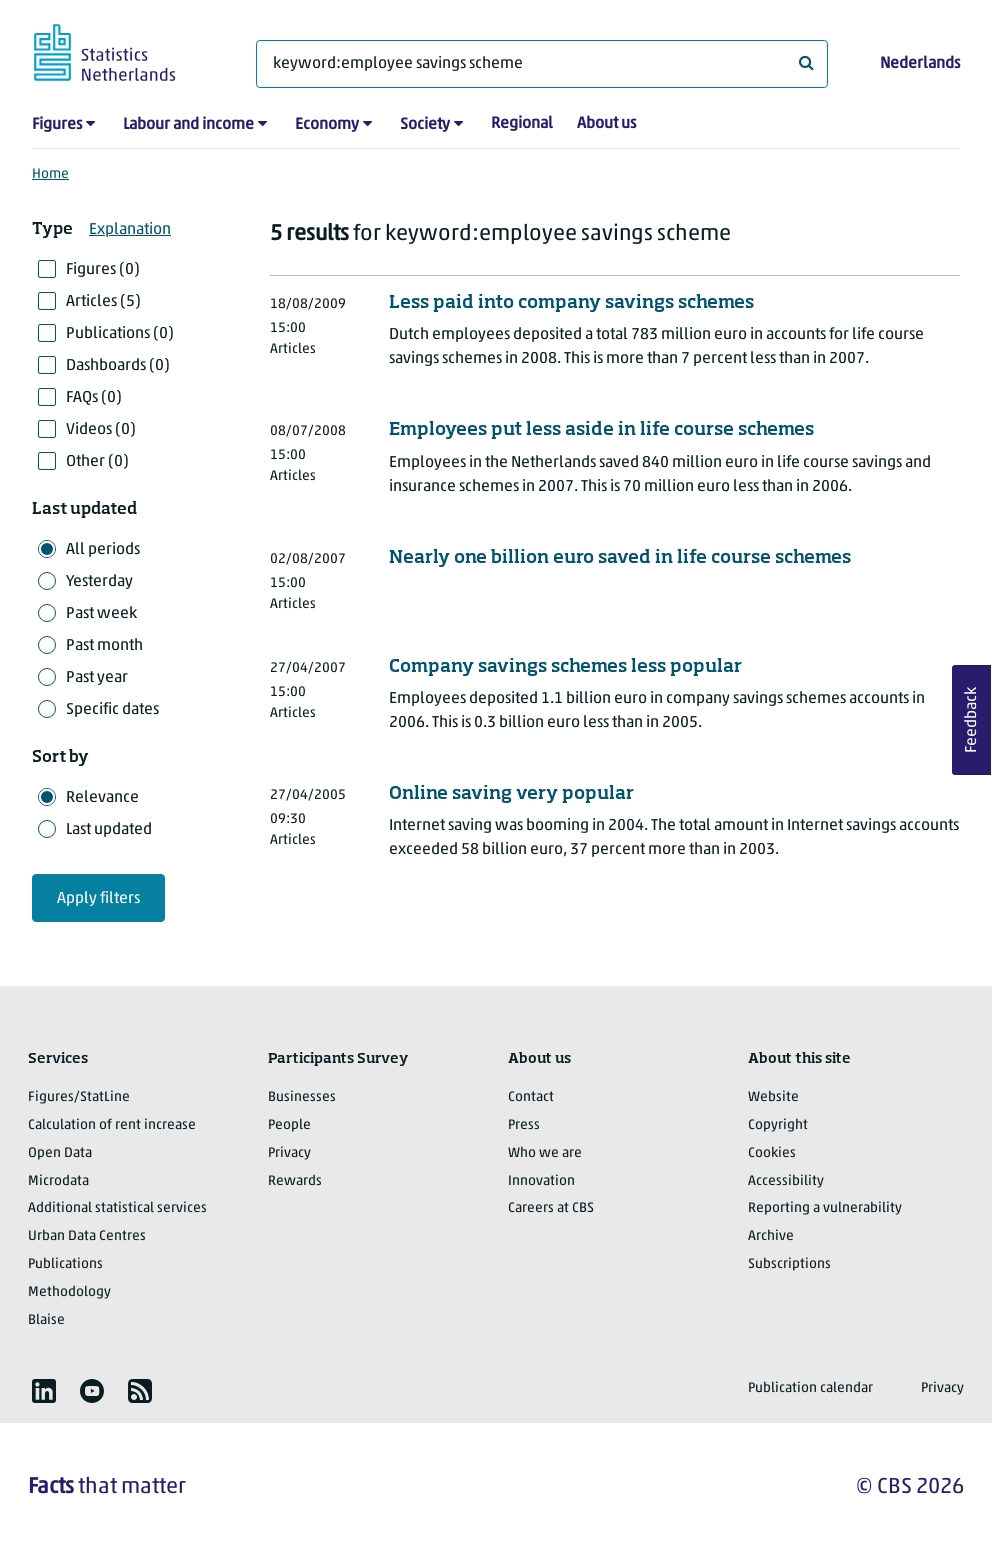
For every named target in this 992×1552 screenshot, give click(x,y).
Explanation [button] (130, 230)
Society (425, 125)
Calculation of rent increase (112, 1125)
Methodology (69, 1292)
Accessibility (786, 1181)
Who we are (545, 1153)
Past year (97, 678)
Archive (771, 1236)
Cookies (772, 1153)
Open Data (60, 1153)
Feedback (972, 720)
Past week (101, 614)
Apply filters (98, 899)
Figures (57, 125)
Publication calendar (810, 1388)
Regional (522, 124)
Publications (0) (120, 334)
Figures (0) (103, 270)
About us (606, 124)
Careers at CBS (551, 1208)
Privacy (289, 1153)
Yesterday (99, 582)
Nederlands (920, 64)
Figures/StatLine (79, 1097)
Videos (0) (101, 430)
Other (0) (97, 462)
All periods (103, 550)
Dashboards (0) (118, 366)
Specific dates (112, 710)
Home (50, 174)
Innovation (541, 1181)
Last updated (109, 830)
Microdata (58, 1181)
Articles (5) (103, 302)
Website (773, 1097)
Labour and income (188, 125)
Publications (65, 1264)
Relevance (102, 798)
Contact (531, 1097)
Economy (327, 125)
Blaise (46, 1320)
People (289, 1125)
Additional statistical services (117, 1208)
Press (524, 1125)
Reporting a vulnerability (825, 1208)
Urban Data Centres (87, 1236)
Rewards (295, 1181)
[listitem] (44, 1391)
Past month (104, 646)
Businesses (302, 1097)
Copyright (778, 1125)
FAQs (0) (94, 398)
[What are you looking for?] (542, 64)
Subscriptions (789, 1264)
